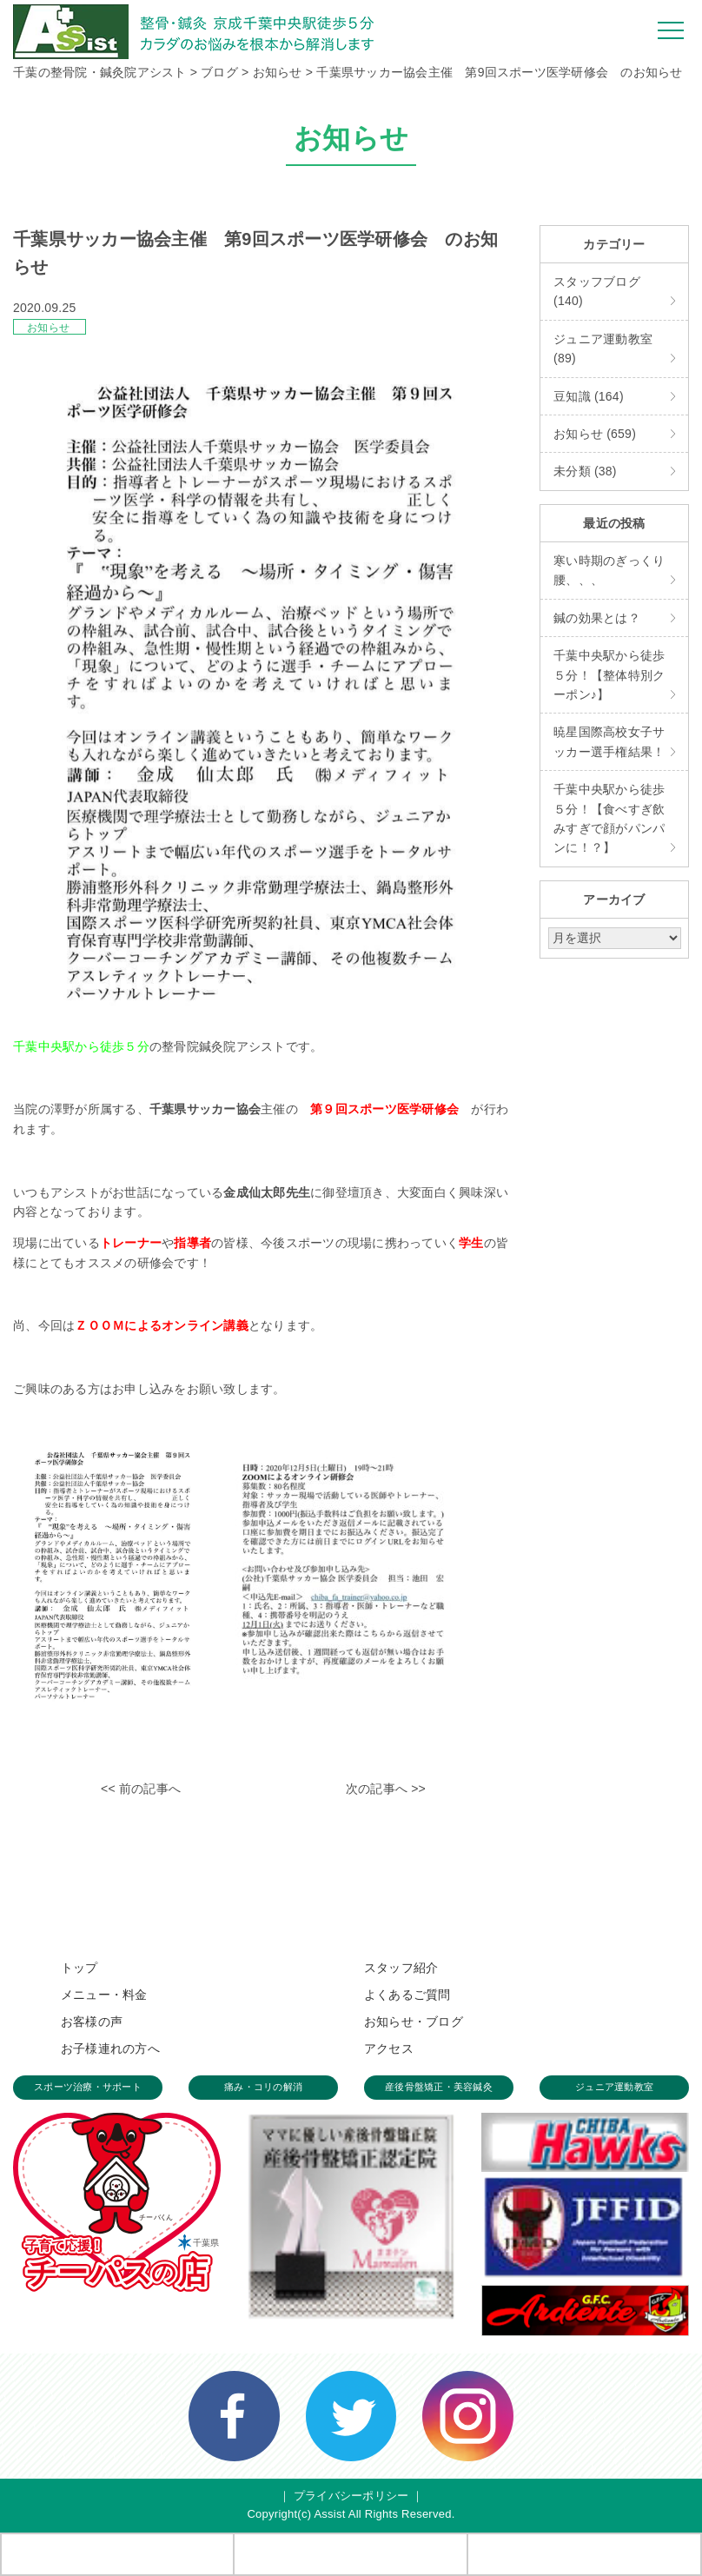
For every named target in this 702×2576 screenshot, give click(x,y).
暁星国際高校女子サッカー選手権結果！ (609, 741)
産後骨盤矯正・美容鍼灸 (439, 2086)
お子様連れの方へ (110, 2048)
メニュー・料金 (104, 1995)
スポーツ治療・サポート (88, 2086)
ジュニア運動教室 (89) (602, 348)
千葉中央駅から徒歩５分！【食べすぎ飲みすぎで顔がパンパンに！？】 (609, 818)
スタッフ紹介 (401, 1968)
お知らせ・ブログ (413, 2021)
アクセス (389, 2048)
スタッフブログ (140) (596, 291)
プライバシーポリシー (351, 2495)
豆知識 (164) (588, 396)
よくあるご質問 (407, 1995)
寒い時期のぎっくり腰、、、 (609, 570)
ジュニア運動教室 (614, 2086)
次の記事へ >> (386, 1789)
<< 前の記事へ (141, 1789)
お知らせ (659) (594, 434)
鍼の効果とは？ (596, 618)
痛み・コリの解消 (263, 2086)
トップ (79, 1968)
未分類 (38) (585, 471)
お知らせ (48, 328)
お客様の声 (92, 2021)
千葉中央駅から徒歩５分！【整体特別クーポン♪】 (609, 674)
